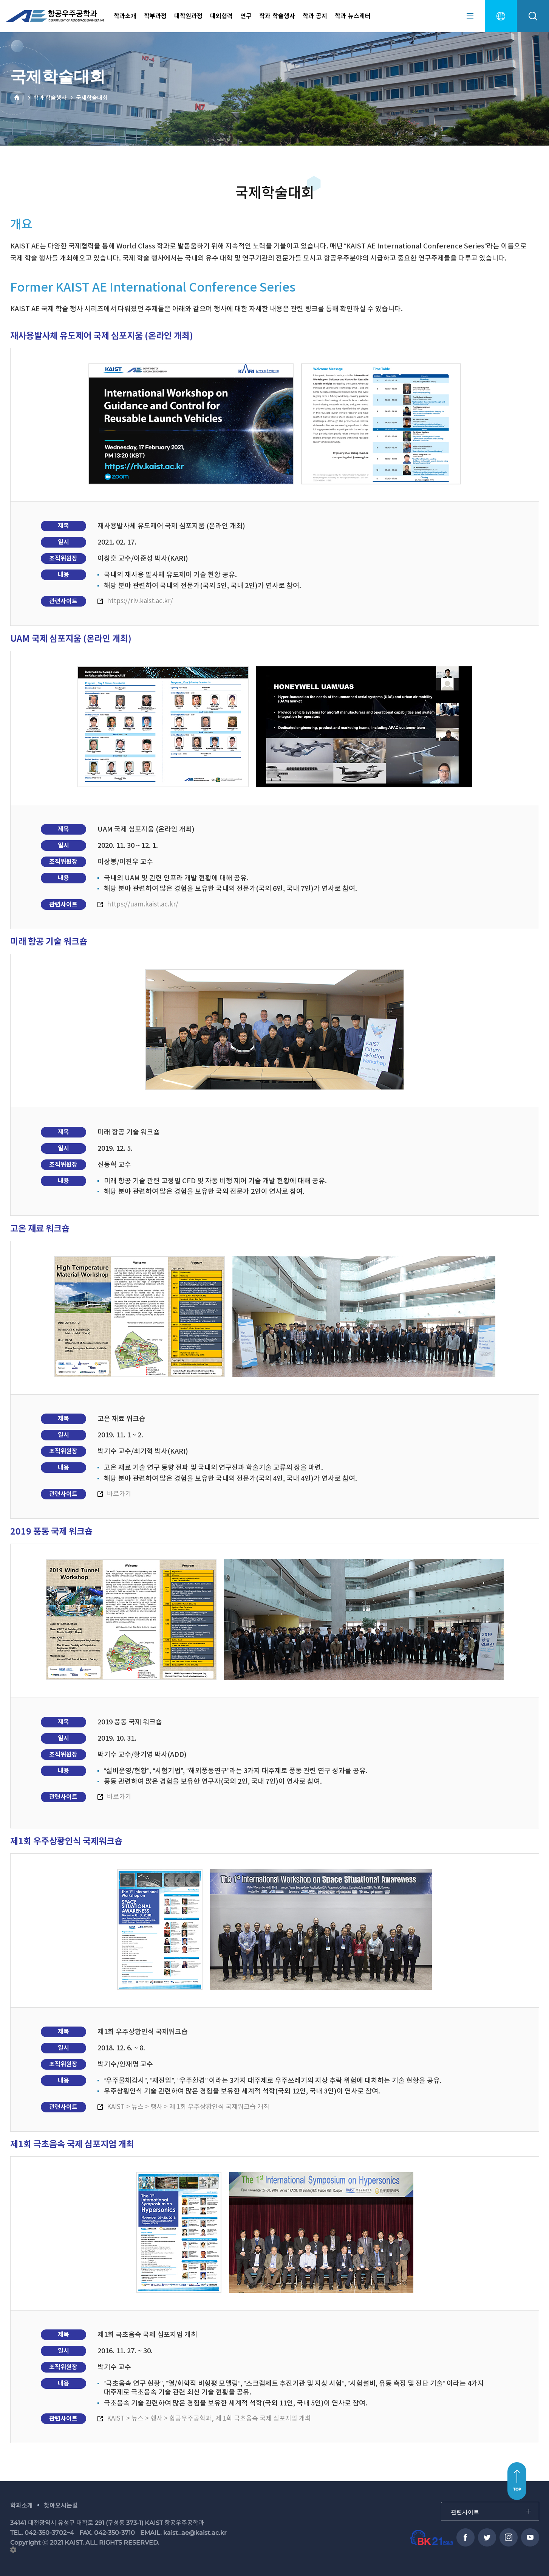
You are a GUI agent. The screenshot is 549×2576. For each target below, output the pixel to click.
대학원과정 (188, 16)
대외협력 (221, 16)
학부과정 (155, 16)
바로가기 (119, 1494)
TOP (517, 2489)
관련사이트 (441, 2502)
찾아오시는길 (61, 2505)
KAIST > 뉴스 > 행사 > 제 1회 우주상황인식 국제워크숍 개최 (188, 2107)
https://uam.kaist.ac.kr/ (142, 904)
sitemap (470, 16)
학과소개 (125, 16)
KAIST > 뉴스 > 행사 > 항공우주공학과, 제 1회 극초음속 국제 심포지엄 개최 (209, 2418)
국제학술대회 (92, 97)
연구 (246, 16)
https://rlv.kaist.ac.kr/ (140, 601)
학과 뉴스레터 (353, 16)
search (533, 16)
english (501, 16)
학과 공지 (315, 16)
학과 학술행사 (277, 16)
